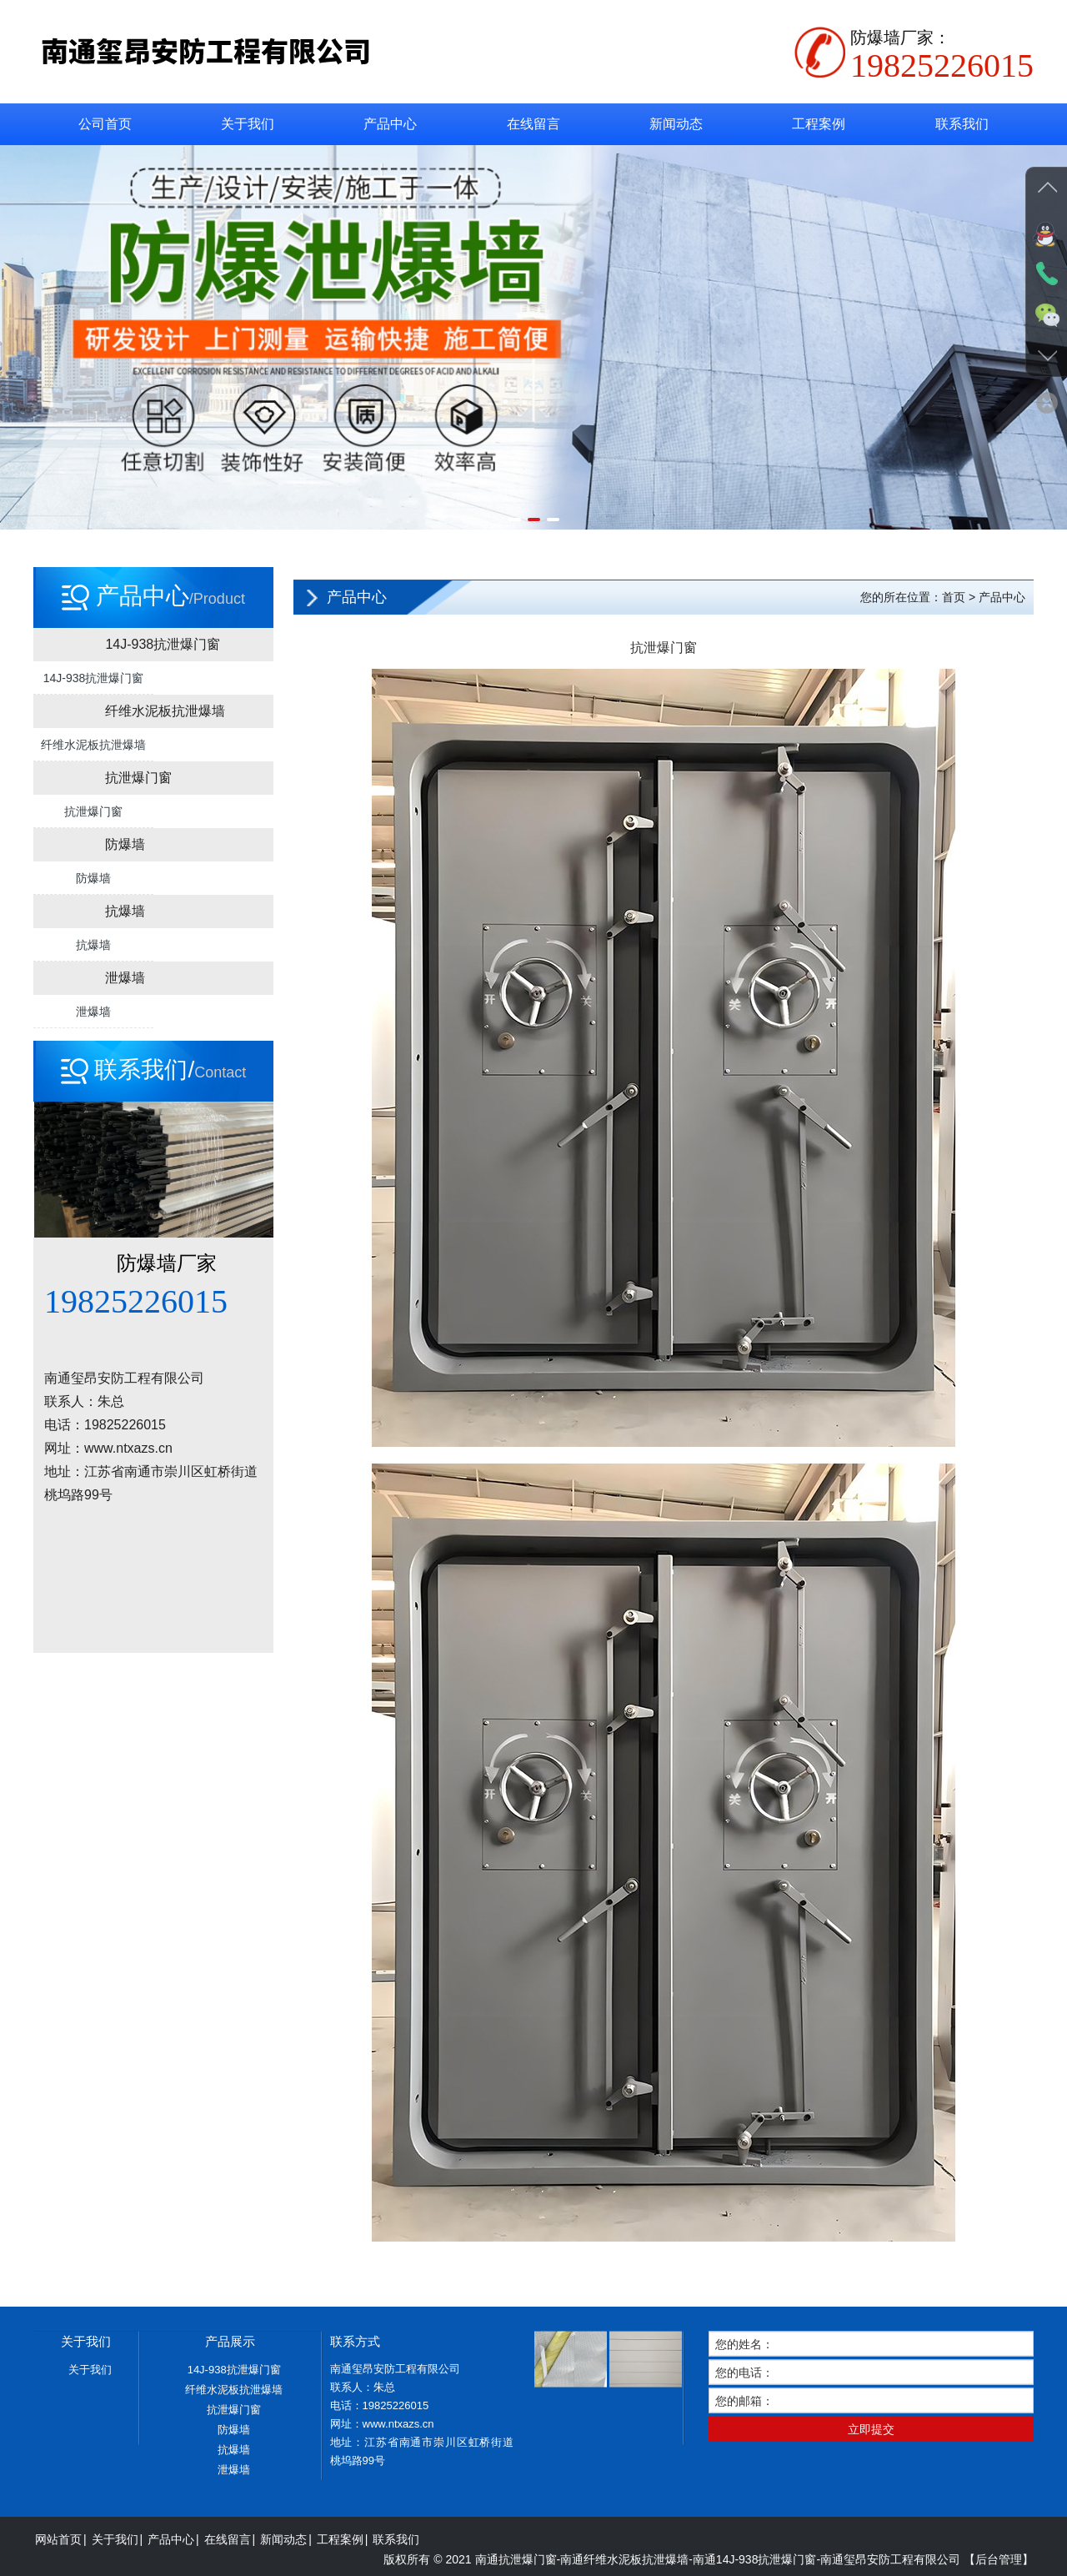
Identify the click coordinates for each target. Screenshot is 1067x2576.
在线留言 (533, 124)
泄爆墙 (93, 1011)
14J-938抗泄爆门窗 (93, 678)
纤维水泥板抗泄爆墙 (93, 744)
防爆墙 (93, 878)
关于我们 (247, 124)
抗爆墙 (93, 945)
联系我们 (962, 124)
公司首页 (105, 124)
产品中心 (390, 124)
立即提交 (871, 2550)
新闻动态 (676, 124)
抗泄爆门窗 (93, 811)
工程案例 (818, 124)
